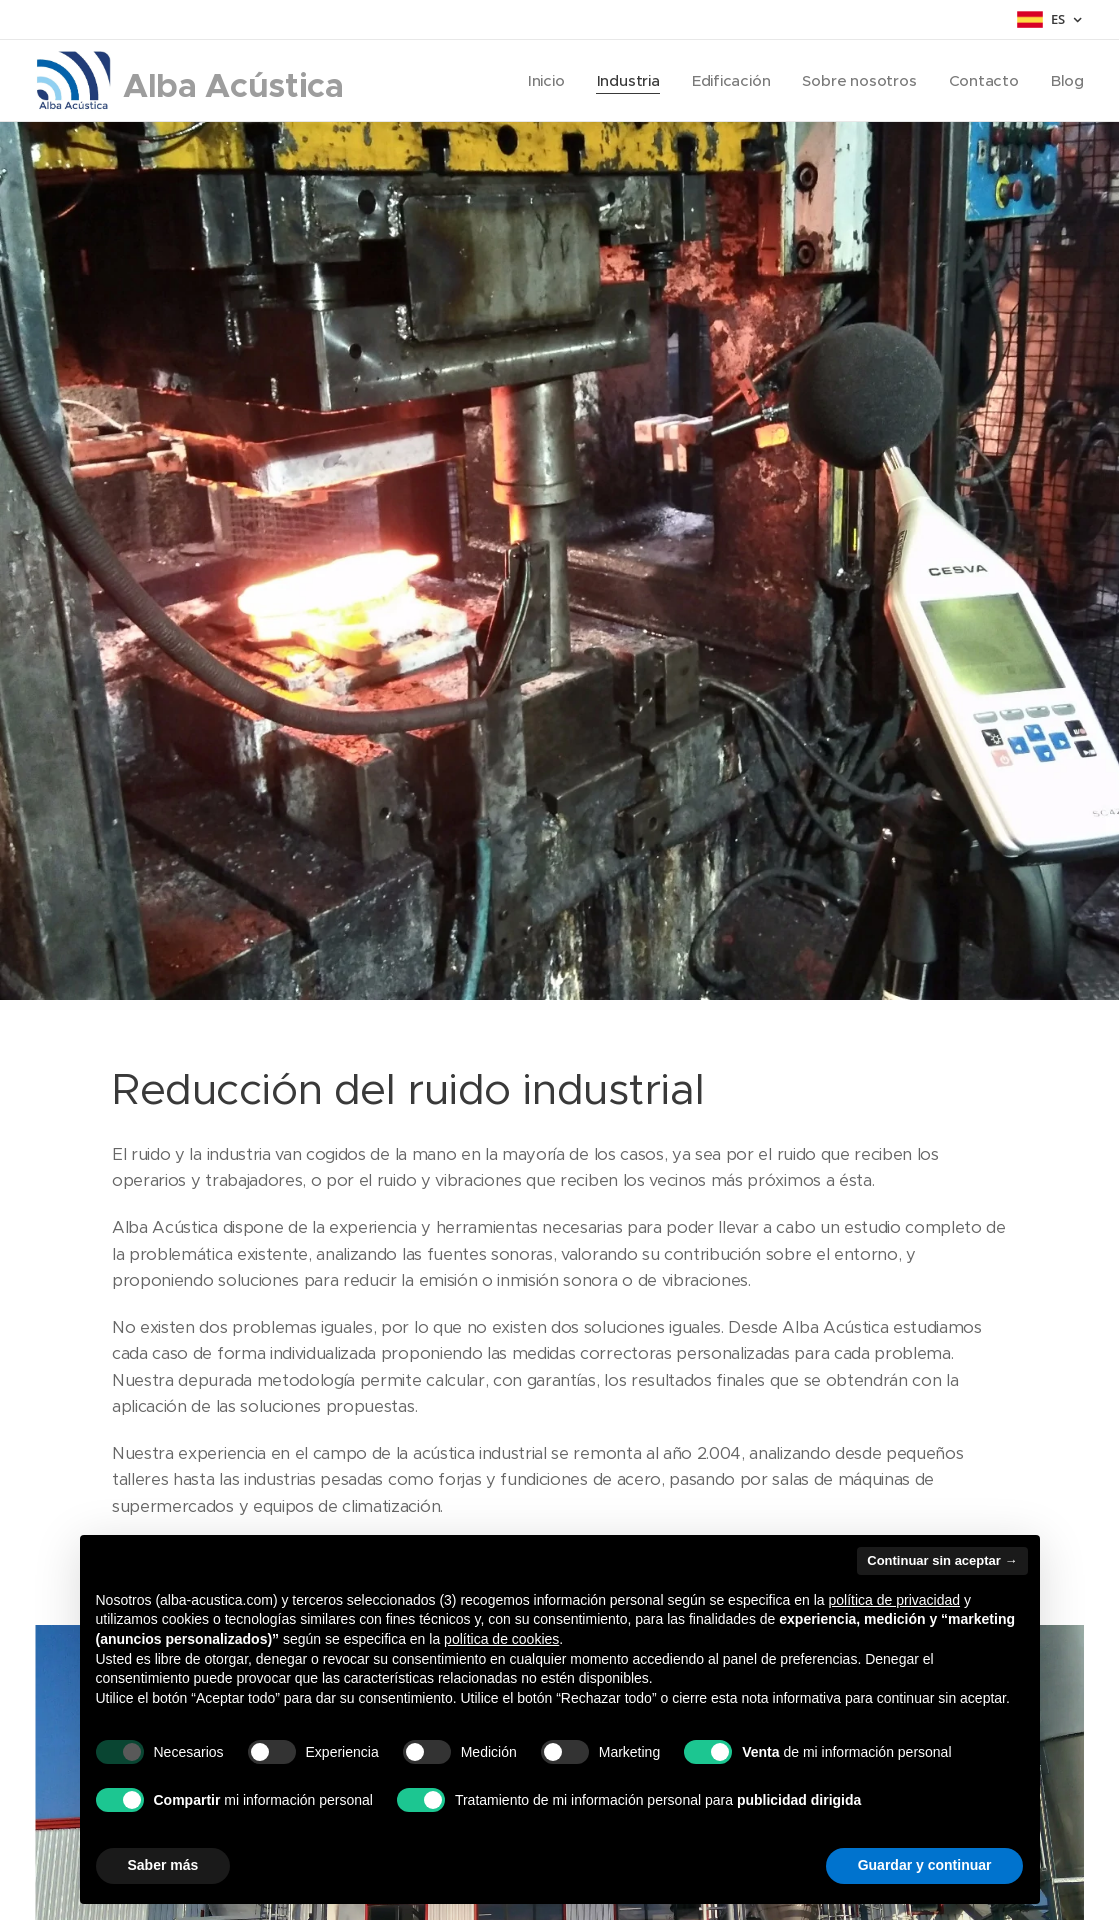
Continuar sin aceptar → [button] (942, 1560)
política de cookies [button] (501, 1639)
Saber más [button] (163, 1865)
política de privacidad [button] (895, 1600)
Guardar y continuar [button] (925, 1865)
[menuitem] (541, 81)
